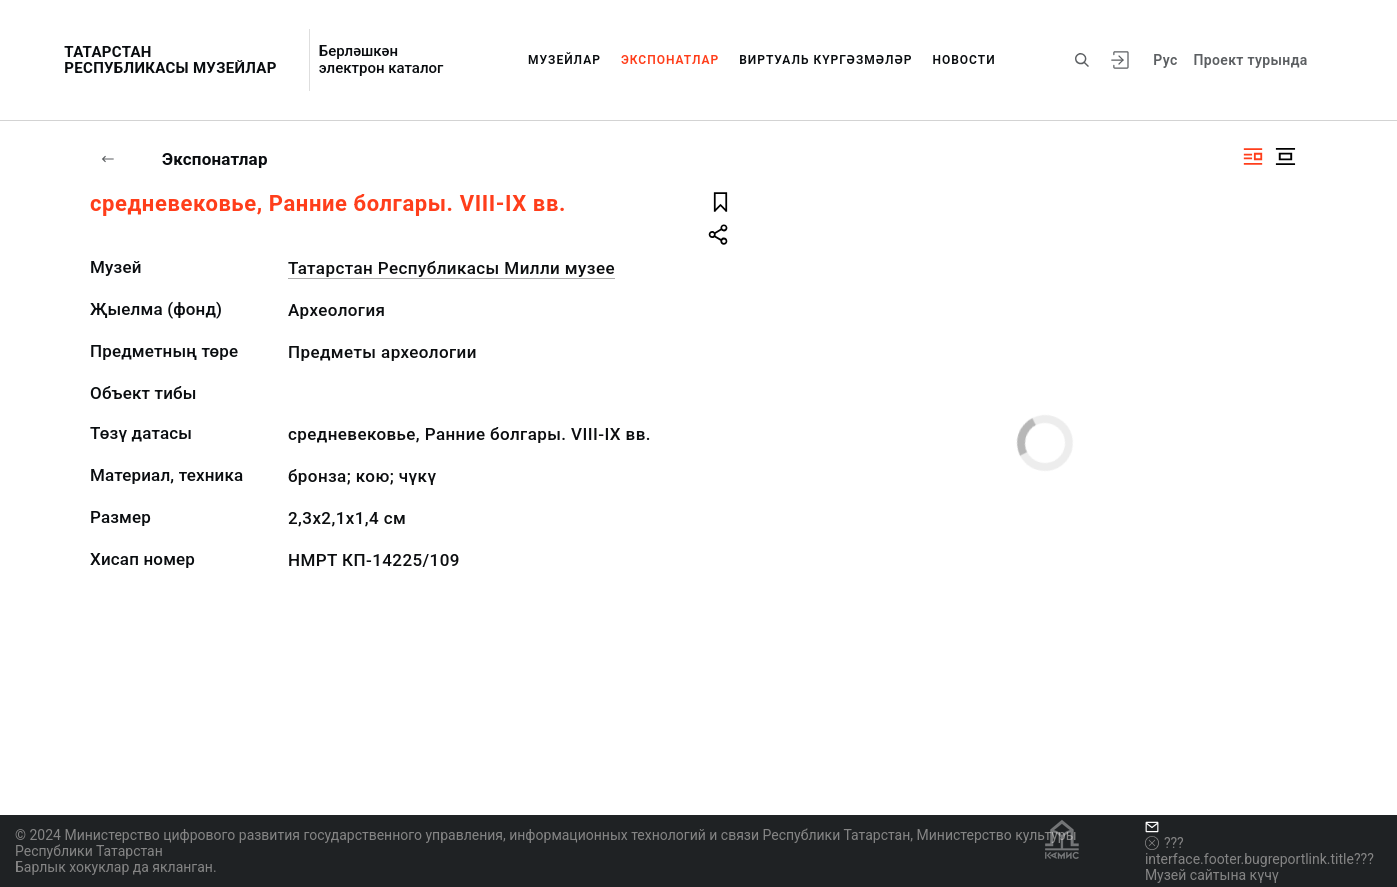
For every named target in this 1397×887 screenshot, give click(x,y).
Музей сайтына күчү (1212, 875)
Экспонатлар (670, 60)
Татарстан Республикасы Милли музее (451, 268)
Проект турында (1251, 60)
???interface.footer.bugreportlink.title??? (1259, 851)
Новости (963, 60)
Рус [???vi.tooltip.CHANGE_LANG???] (1165, 60)
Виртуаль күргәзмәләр (825, 60)
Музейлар (564, 60)
